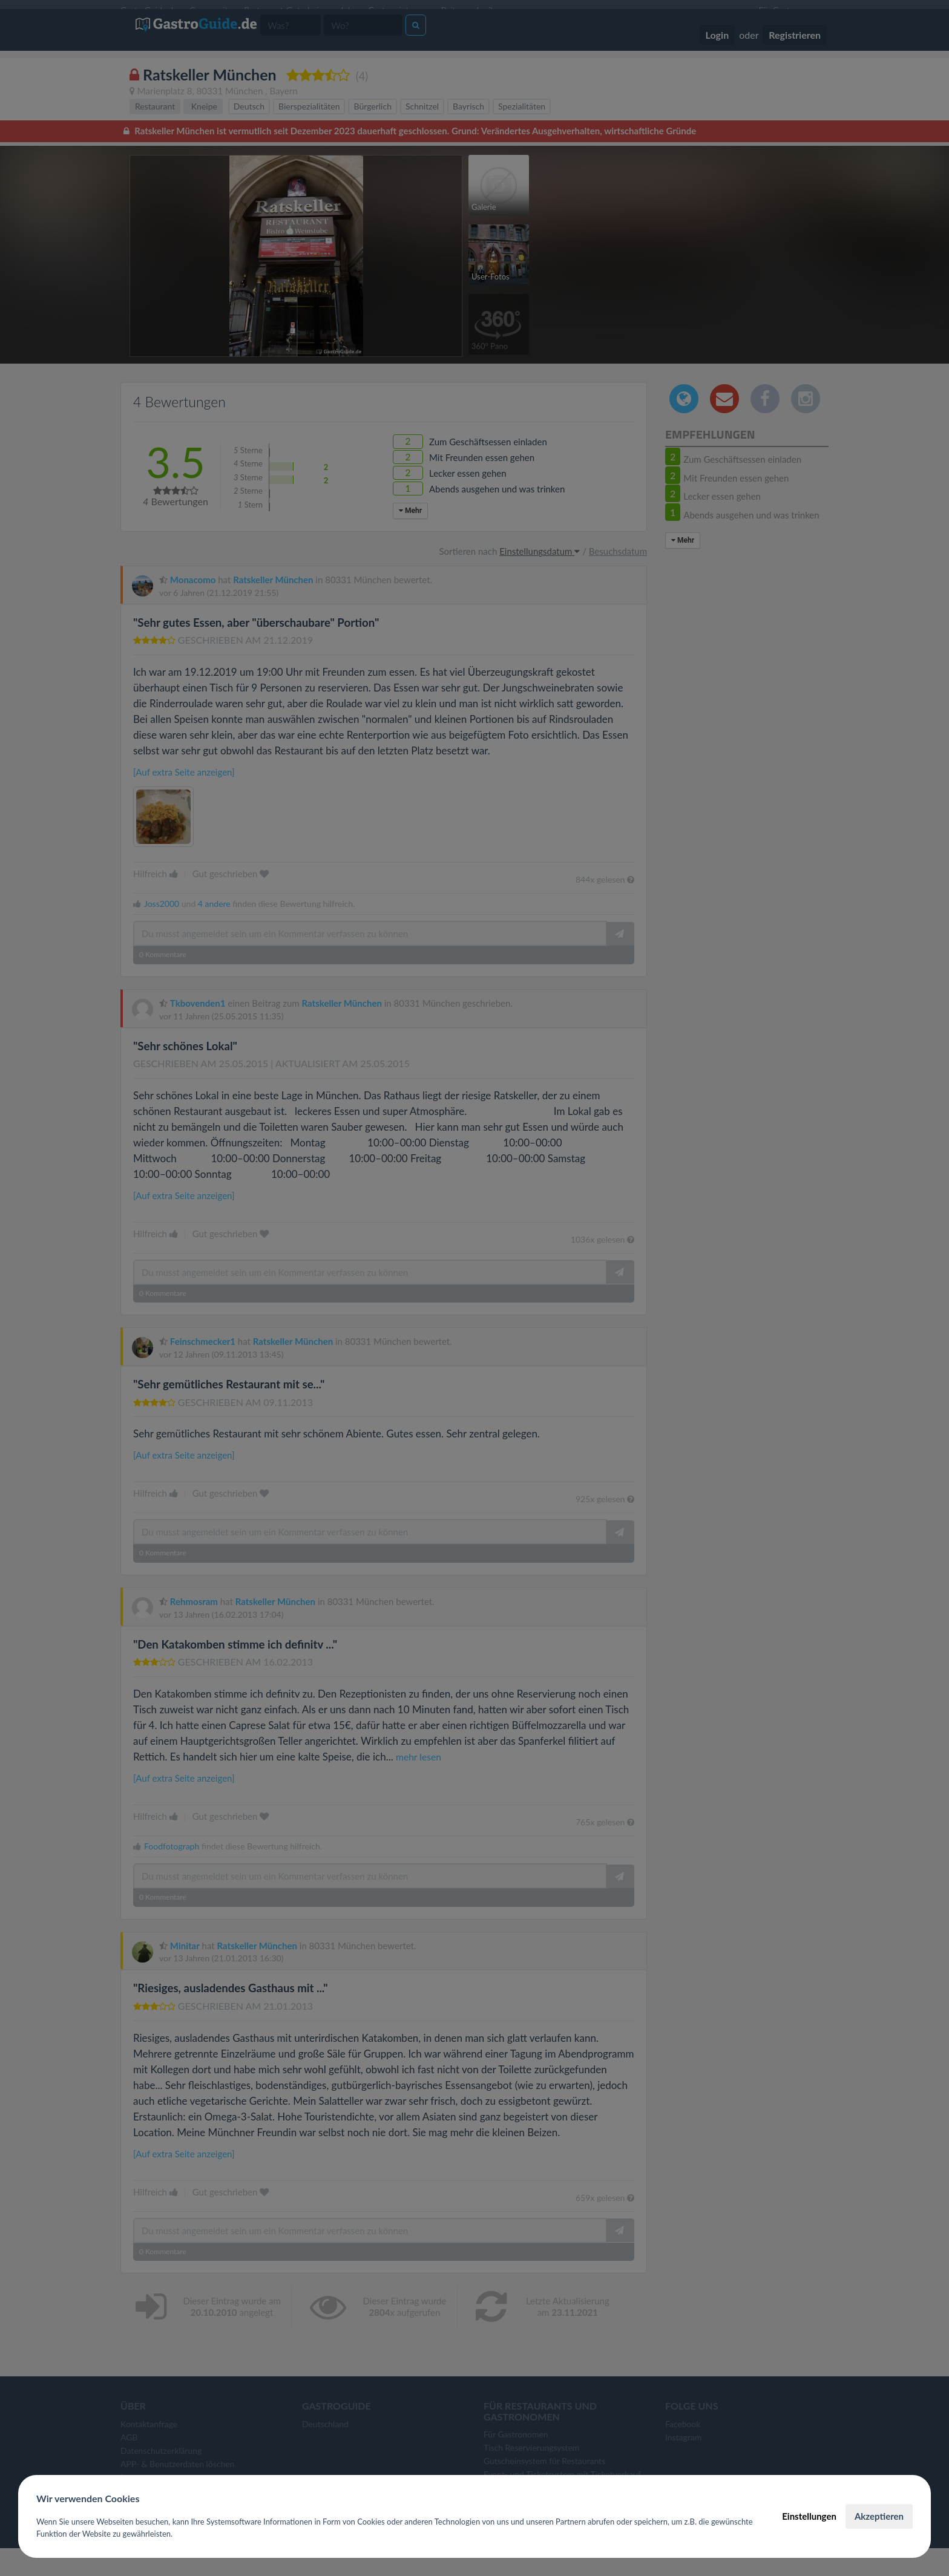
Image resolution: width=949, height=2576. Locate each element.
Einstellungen (809, 2516)
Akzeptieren (879, 2516)
